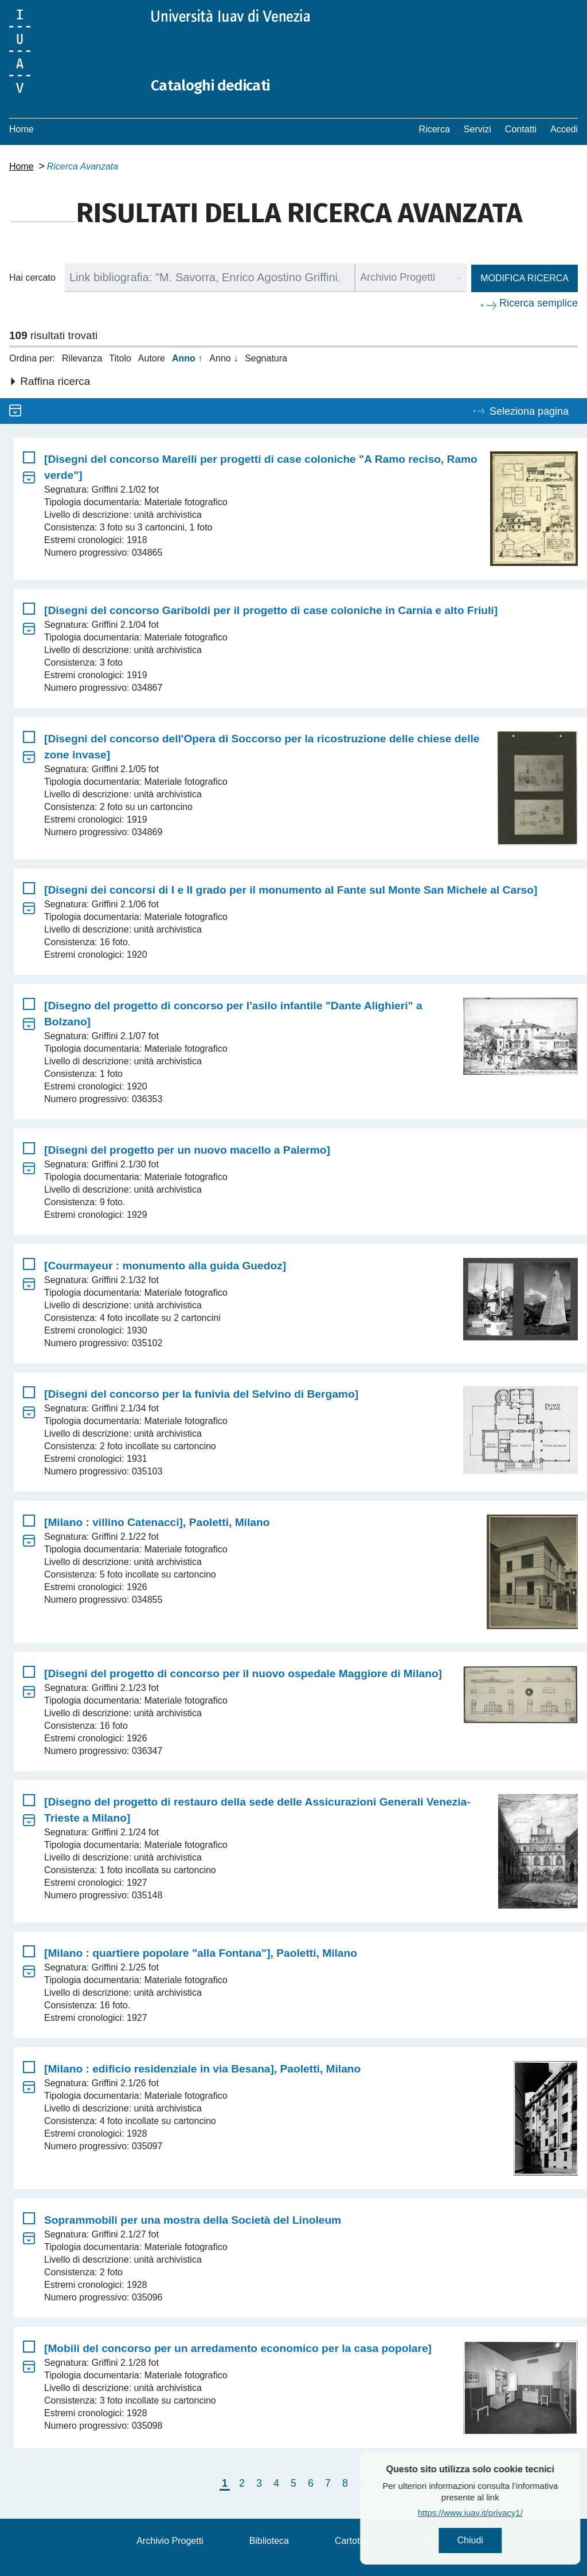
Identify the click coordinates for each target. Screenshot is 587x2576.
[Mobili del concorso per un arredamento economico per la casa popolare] (238, 2348)
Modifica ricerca (524, 278)
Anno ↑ (187, 358)
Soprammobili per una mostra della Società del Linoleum (192, 2220)
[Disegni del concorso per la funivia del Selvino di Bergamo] (201, 1394)
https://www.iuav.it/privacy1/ (504, 2515)
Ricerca (434, 129)
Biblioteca (269, 2541)
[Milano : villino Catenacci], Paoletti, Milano (156, 1522)
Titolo (120, 358)
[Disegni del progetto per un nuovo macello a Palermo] (187, 1150)
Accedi (564, 129)
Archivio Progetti (170, 2541)
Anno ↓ (223, 358)
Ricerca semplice (538, 303)
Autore (151, 358)
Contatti (521, 129)
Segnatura (266, 358)
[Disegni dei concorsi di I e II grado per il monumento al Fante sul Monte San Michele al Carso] (290, 890)
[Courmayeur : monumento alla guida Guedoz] (165, 1266)
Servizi (477, 129)
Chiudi (504, 2542)
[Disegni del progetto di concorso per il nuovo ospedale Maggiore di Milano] (243, 1673)
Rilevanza (82, 358)
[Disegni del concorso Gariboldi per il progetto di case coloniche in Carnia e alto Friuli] (271, 610)
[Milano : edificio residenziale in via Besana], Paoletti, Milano (202, 2069)
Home (21, 129)
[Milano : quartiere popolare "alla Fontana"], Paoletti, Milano (200, 1953)
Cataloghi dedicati (219, 84)
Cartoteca (354, 2541)
